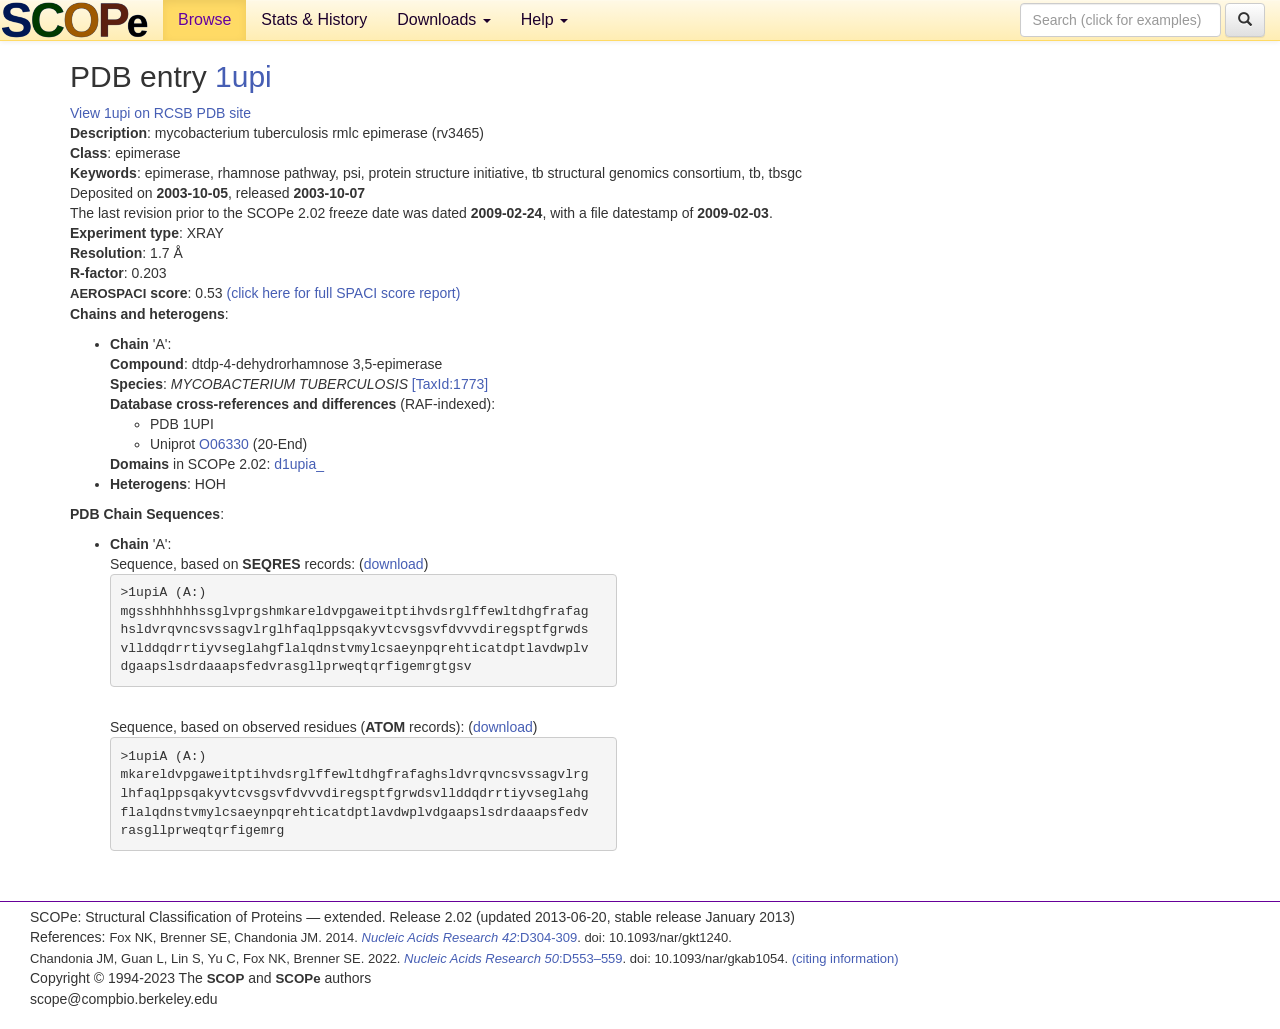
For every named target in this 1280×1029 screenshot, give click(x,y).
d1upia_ (299, 464)
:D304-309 (470, 937)
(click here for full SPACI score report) (344, 293)
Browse (204, 19)
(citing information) (845, 958)
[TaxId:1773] (450, 384)
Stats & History (314, 19)
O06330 (224, 444)
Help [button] (544, 19)
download (394, 564)
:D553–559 (513, 958)
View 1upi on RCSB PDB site (160, 113)
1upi (243, 76)
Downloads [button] (444, 19)
